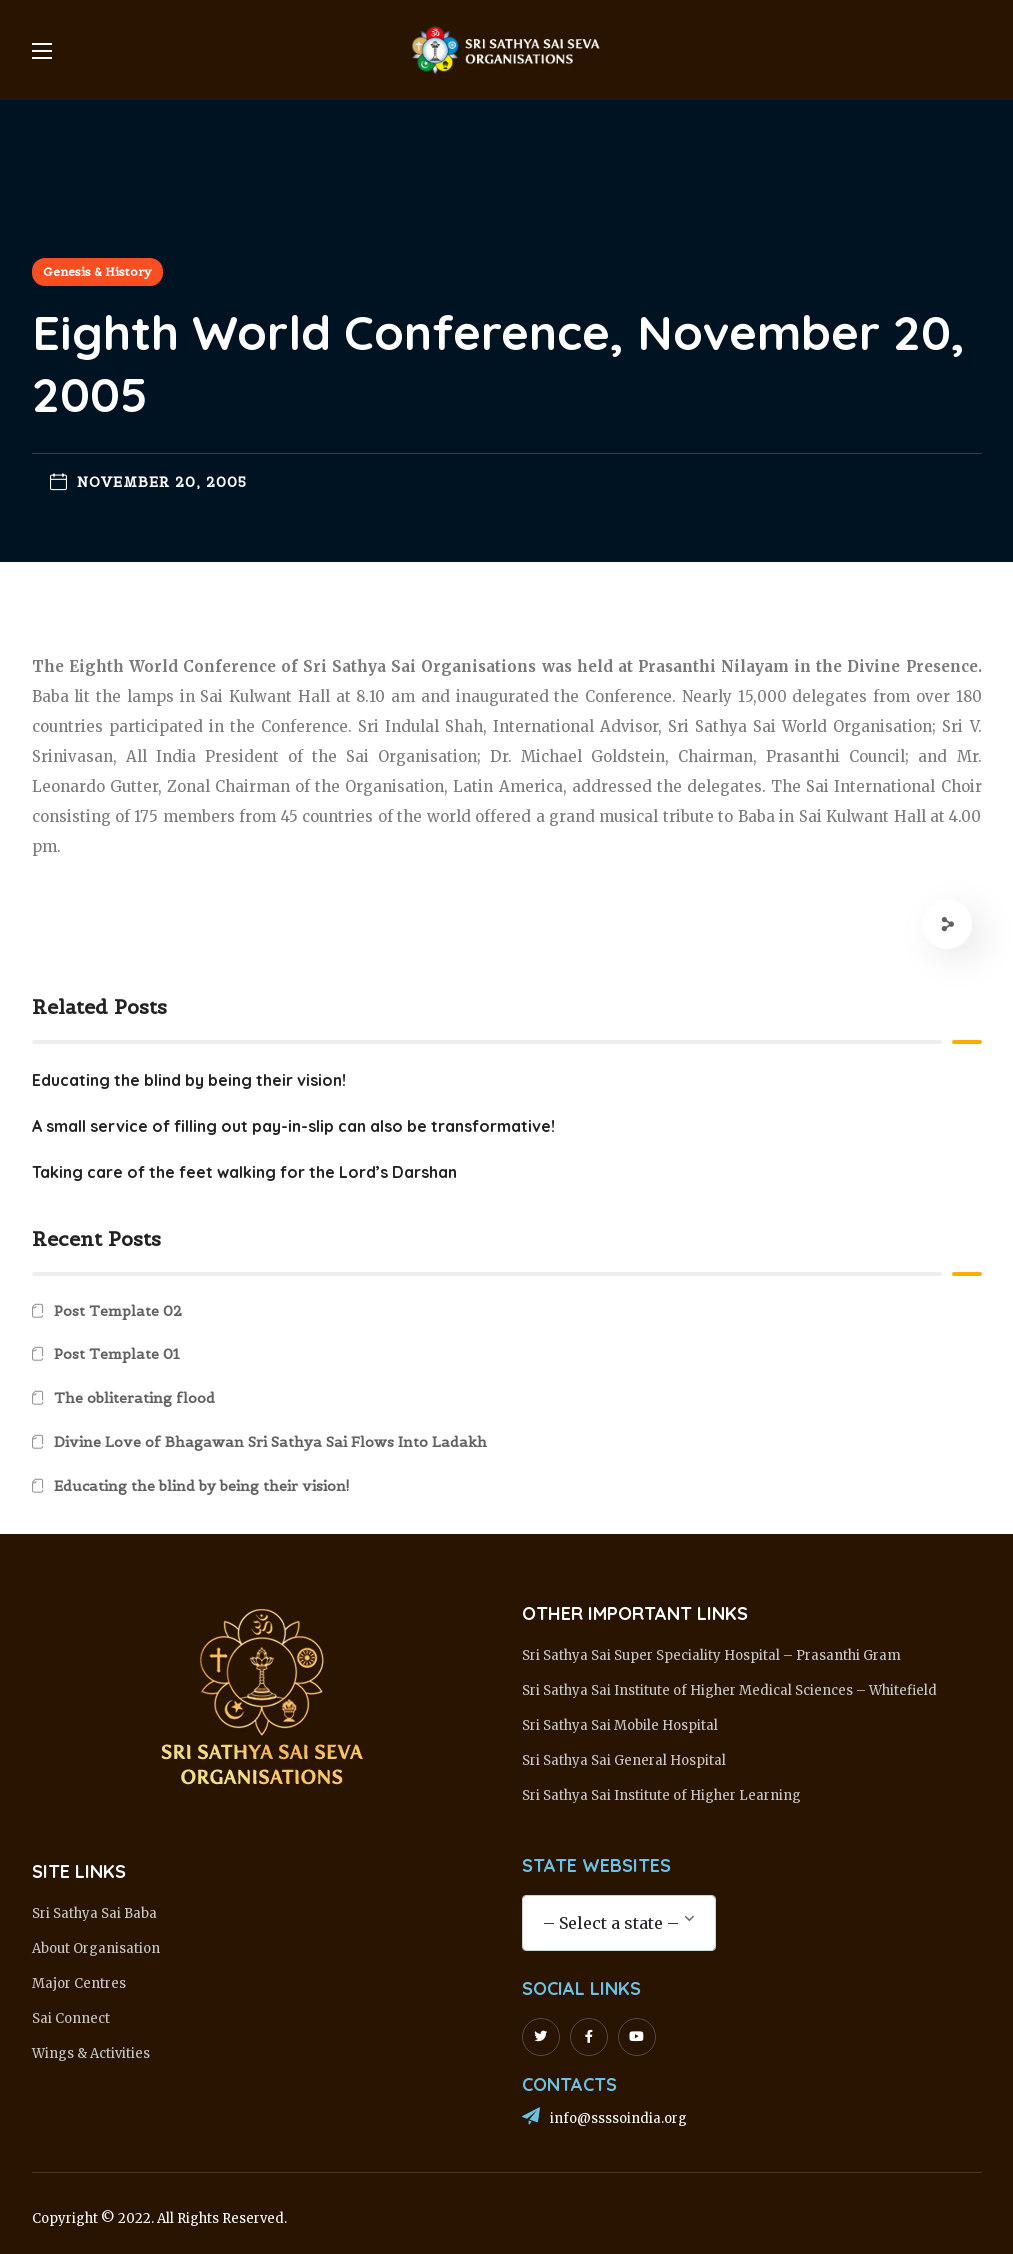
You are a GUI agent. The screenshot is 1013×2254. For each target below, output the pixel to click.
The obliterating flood (134, 1398)
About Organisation (96, 1948)
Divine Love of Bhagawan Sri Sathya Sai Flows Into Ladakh (270, 1442)
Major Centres (79, 1983)
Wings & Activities (91, 2053)
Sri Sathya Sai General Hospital (624, 1760)
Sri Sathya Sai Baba (94, 1913)
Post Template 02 (118, 1311)
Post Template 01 (117, 1354)
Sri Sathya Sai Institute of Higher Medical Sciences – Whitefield (729, 1690)
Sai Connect (71, 2018)
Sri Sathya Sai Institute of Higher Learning (661, 1795)
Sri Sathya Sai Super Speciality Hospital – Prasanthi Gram (711, 1655)
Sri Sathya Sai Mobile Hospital (620, 1725)
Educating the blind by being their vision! (202, 1486)
